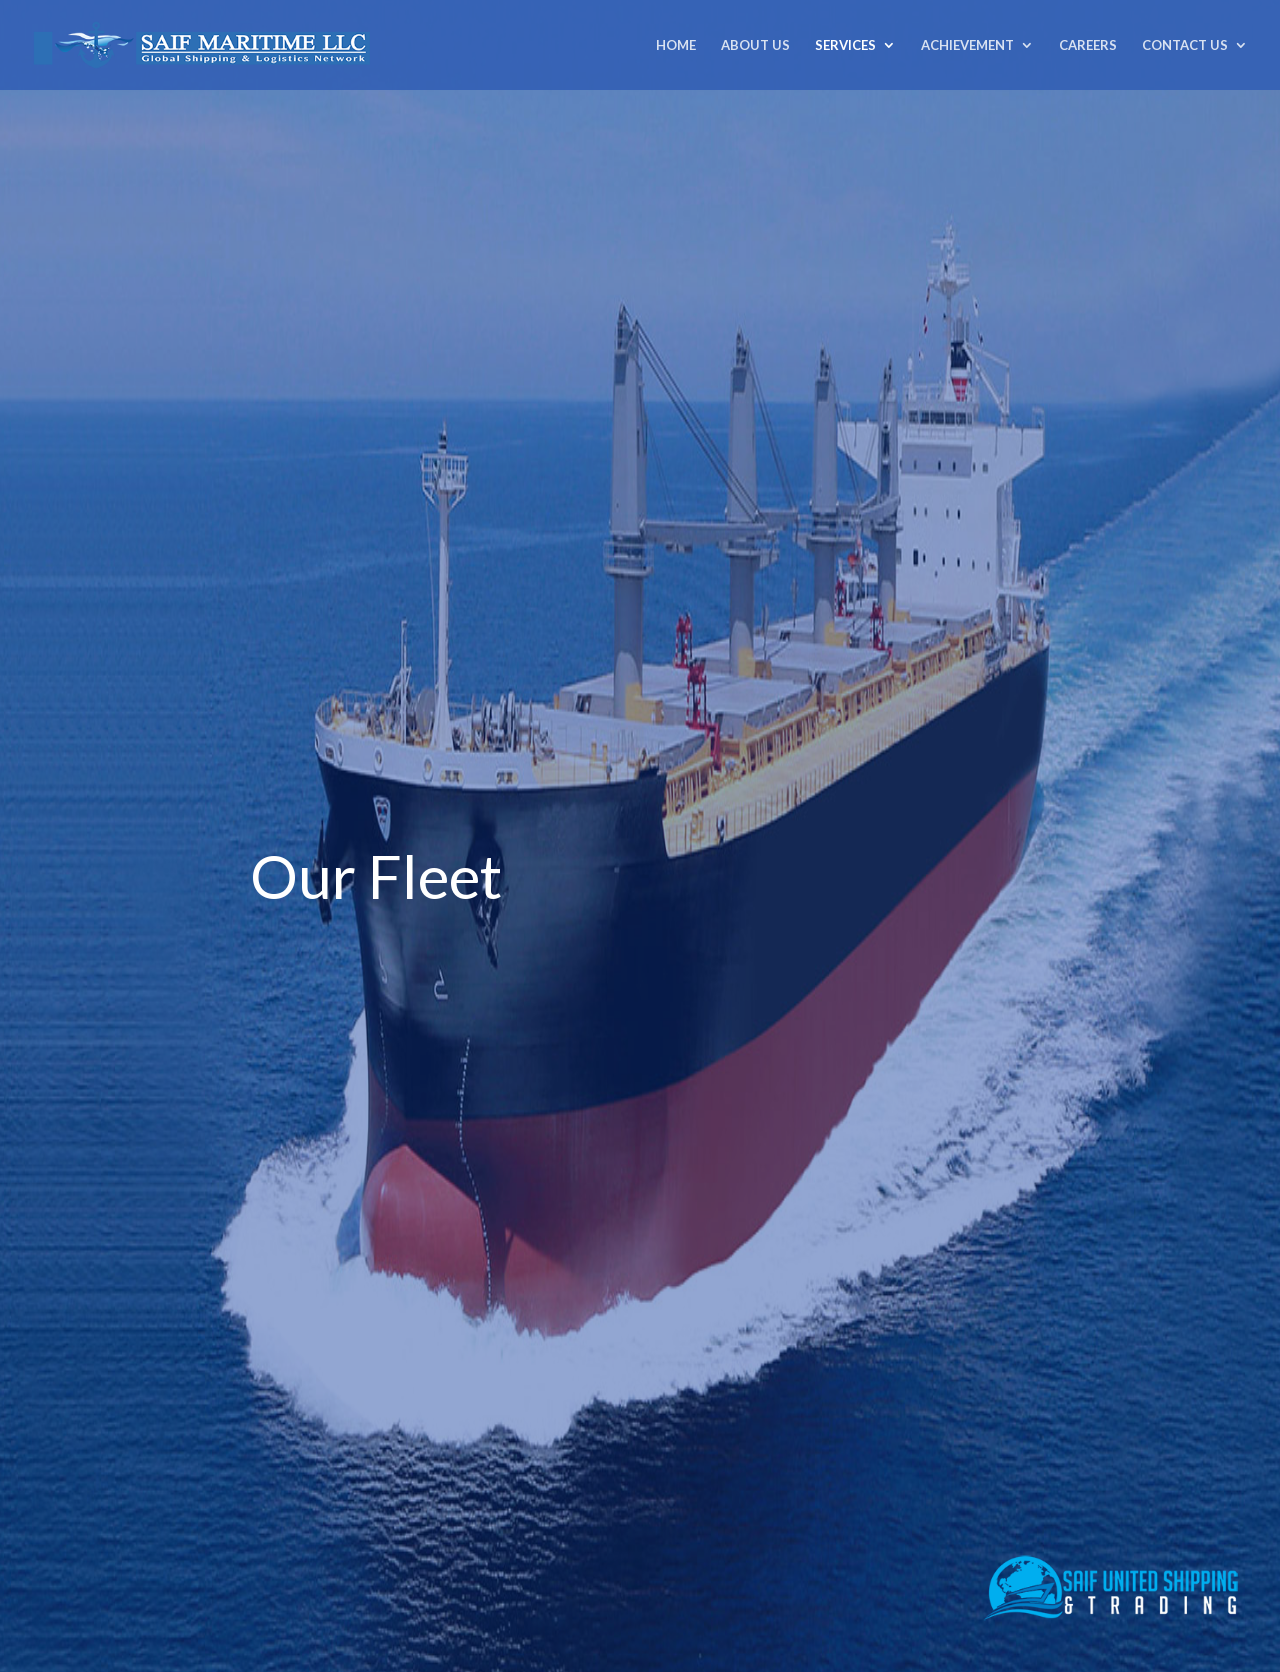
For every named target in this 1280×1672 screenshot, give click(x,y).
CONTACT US (1185, 45)
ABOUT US (755, 45)
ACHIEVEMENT (967, 45)
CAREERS (1088, 45)
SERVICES (845, 45)
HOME (676, 45)
